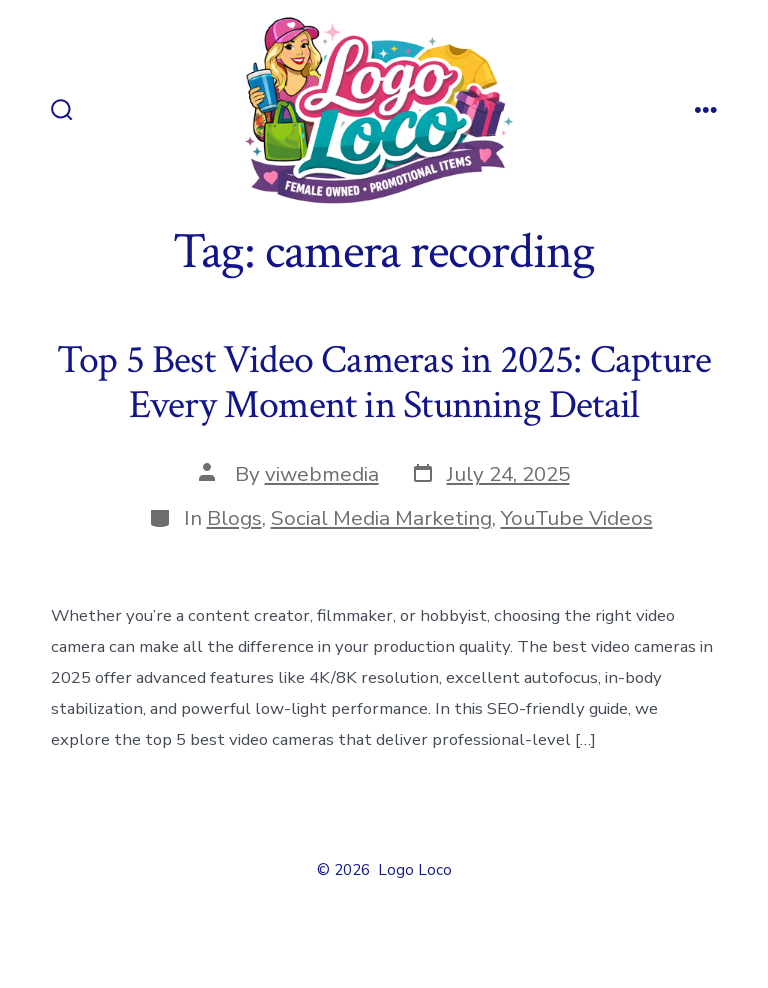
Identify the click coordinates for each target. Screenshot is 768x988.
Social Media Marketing (381, 518)
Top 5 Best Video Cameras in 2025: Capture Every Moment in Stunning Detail (384, 383)
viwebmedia (322, 474)
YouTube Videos (577, 518)
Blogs (234, 518)
